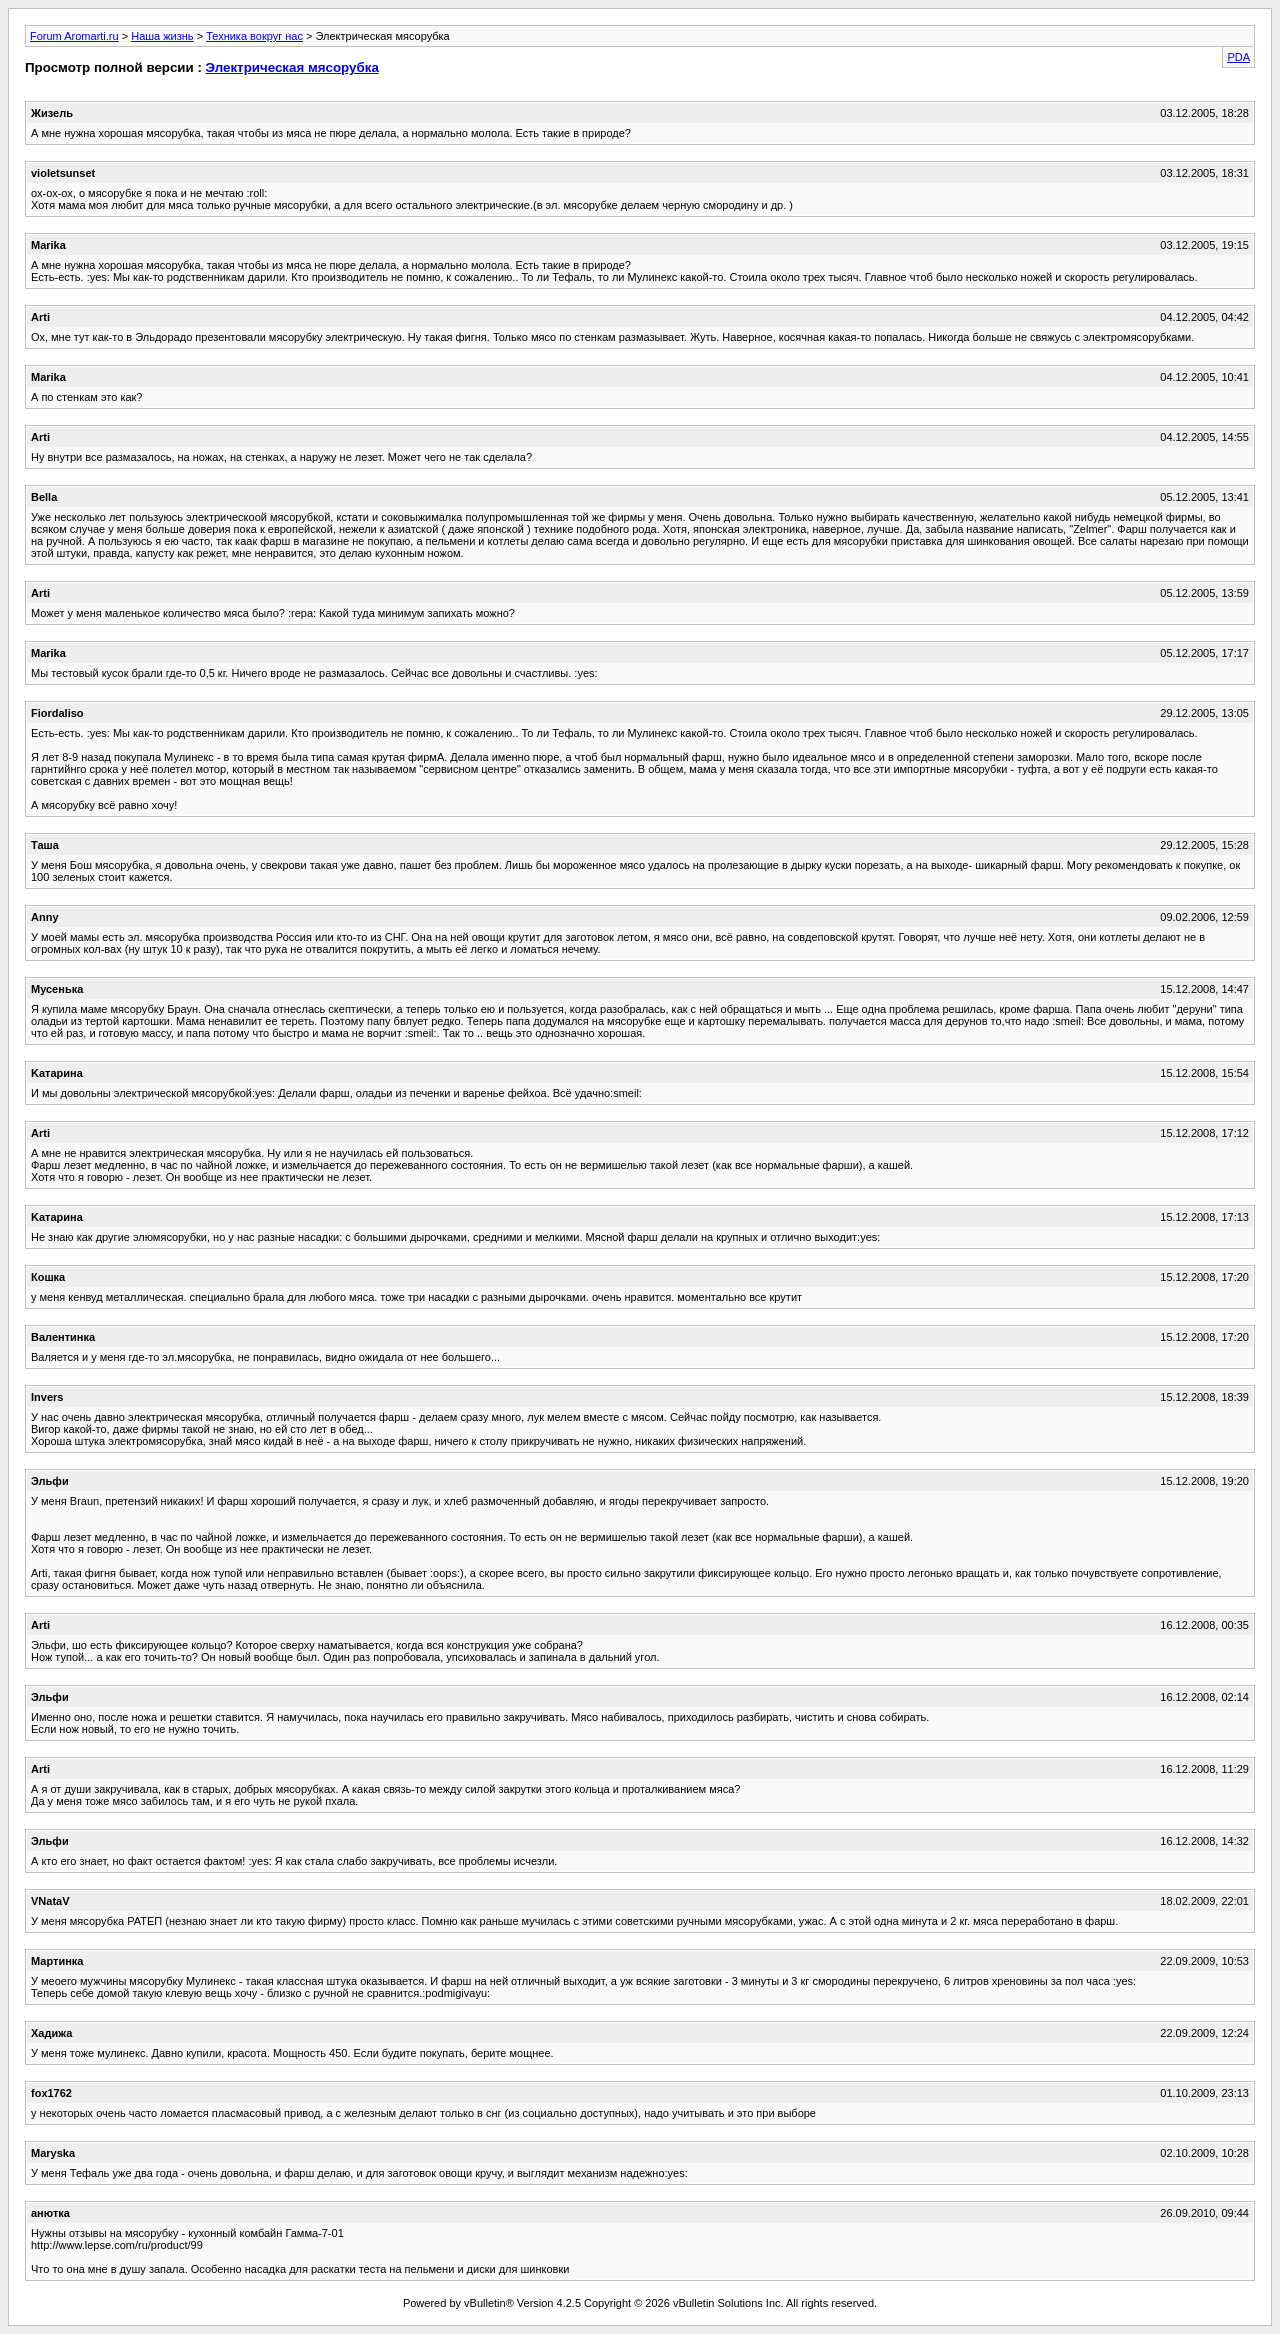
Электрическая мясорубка (292, 67)
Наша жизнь (162, 36)
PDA (1238, 57)
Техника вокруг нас (254, 36)
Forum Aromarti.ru (74, 36)
